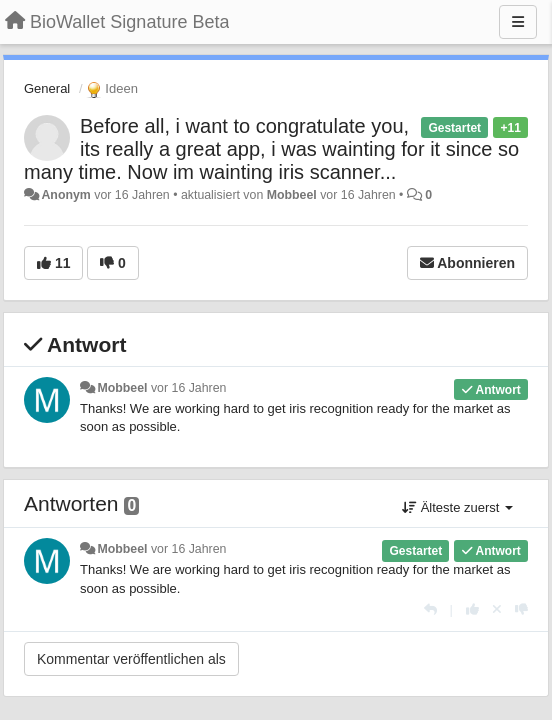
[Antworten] (430, 609)
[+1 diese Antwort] (472, 609)
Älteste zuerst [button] (457, 507)
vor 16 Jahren (188, 388)
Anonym (65, 195)
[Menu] (518, 22)
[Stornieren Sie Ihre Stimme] (497, 609)
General (47, 88)
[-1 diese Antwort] (521, 609)
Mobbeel (292, 195)
